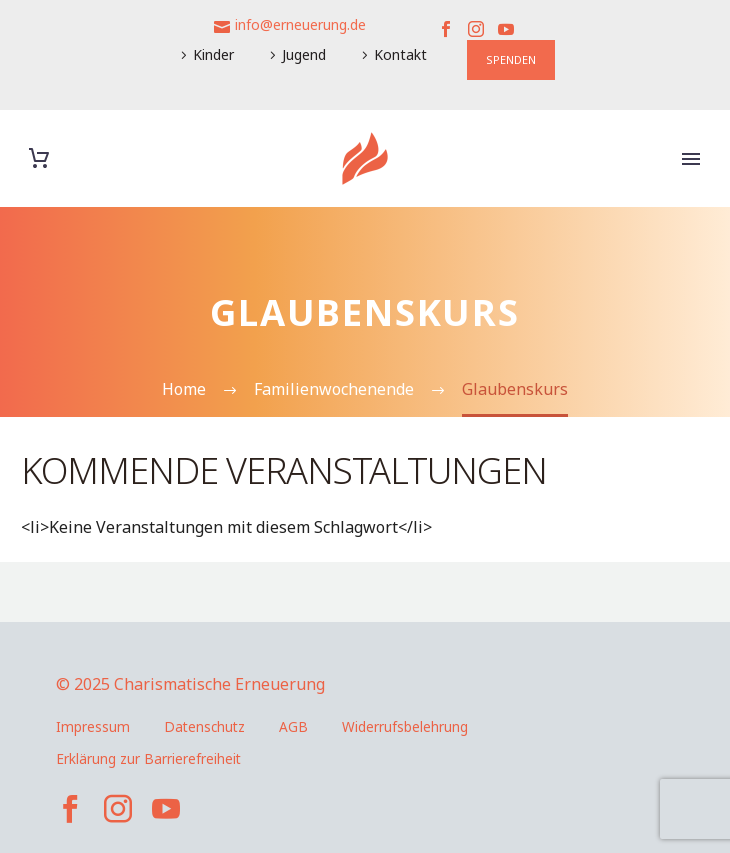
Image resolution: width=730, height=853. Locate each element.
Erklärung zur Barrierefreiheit (148, 758)
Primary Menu (691, 159)
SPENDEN (511, 59)
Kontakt (400, 54)
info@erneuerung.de (300, 24)
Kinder (213, 54)
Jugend (304, 54)
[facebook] (70, 809)
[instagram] (118, 809)
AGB (293, 726)
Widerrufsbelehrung (405, 726)
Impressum (93, 726)
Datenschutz (204, 726)
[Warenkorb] (39, 158)
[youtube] (166, 809)
